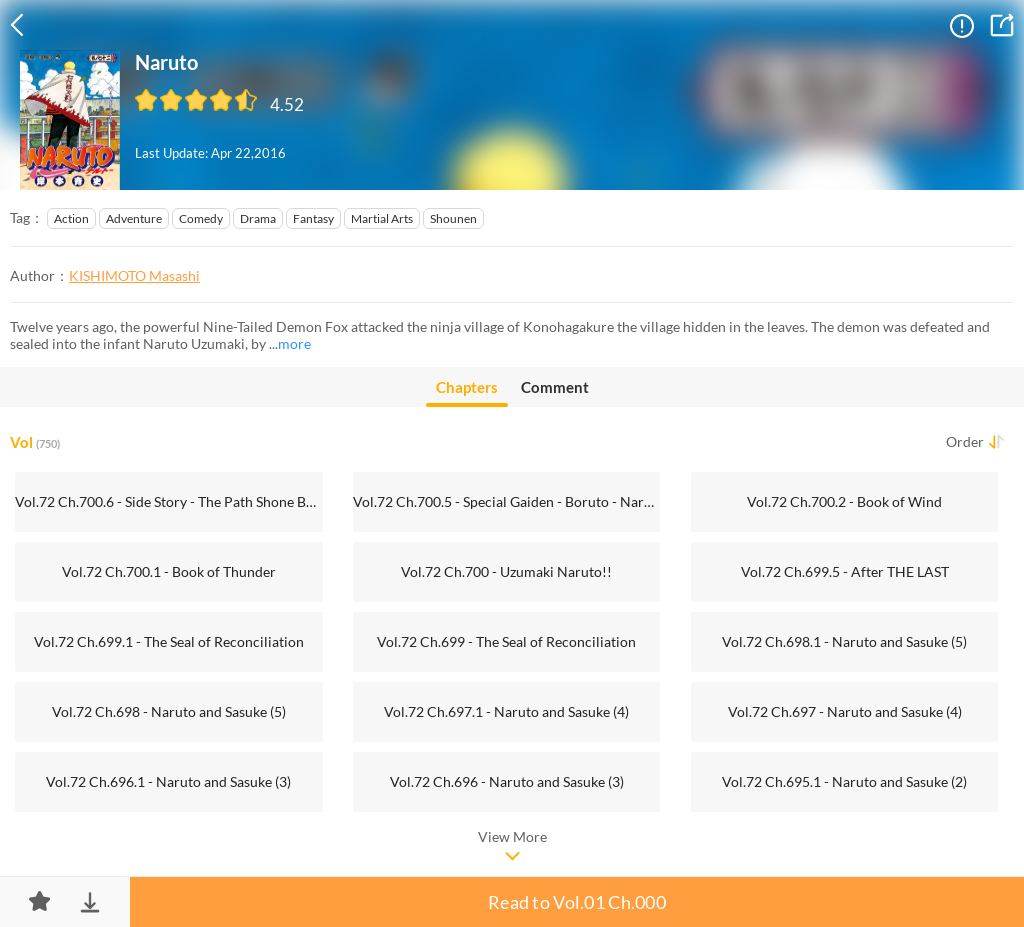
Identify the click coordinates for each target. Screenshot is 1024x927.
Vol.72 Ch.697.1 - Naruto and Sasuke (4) (506, 711)
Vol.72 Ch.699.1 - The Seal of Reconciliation (169, 641)
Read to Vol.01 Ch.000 (577, 902)
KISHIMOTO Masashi (134, 275)
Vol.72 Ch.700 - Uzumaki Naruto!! (506, 571)
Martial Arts (382, 218)
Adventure (134, 218)
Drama (258, 218)
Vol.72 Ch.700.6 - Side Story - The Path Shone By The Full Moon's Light (168, 501)
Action (71, 218)
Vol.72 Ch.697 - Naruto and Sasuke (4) (845, 711)
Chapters (467, 392)
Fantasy (313, 218)
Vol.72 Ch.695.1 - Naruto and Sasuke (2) (844, 781)
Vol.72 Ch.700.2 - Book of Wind (844, 501)
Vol (35, 442)
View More (512, 836)
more (294, 343)
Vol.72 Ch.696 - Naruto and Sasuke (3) (507, 781)
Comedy (201, 218)
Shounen (453, 218)
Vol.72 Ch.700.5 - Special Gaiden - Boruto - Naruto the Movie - (506, 501)
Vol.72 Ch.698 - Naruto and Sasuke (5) (169, 711)
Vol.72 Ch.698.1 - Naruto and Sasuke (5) (844, 641)
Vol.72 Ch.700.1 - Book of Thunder (169, 571)
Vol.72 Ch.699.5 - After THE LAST (845, 571)
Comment (555, 387)
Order (965, 441)
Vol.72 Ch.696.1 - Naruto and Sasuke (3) (168, 781)
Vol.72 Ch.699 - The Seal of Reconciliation (506, 641)
